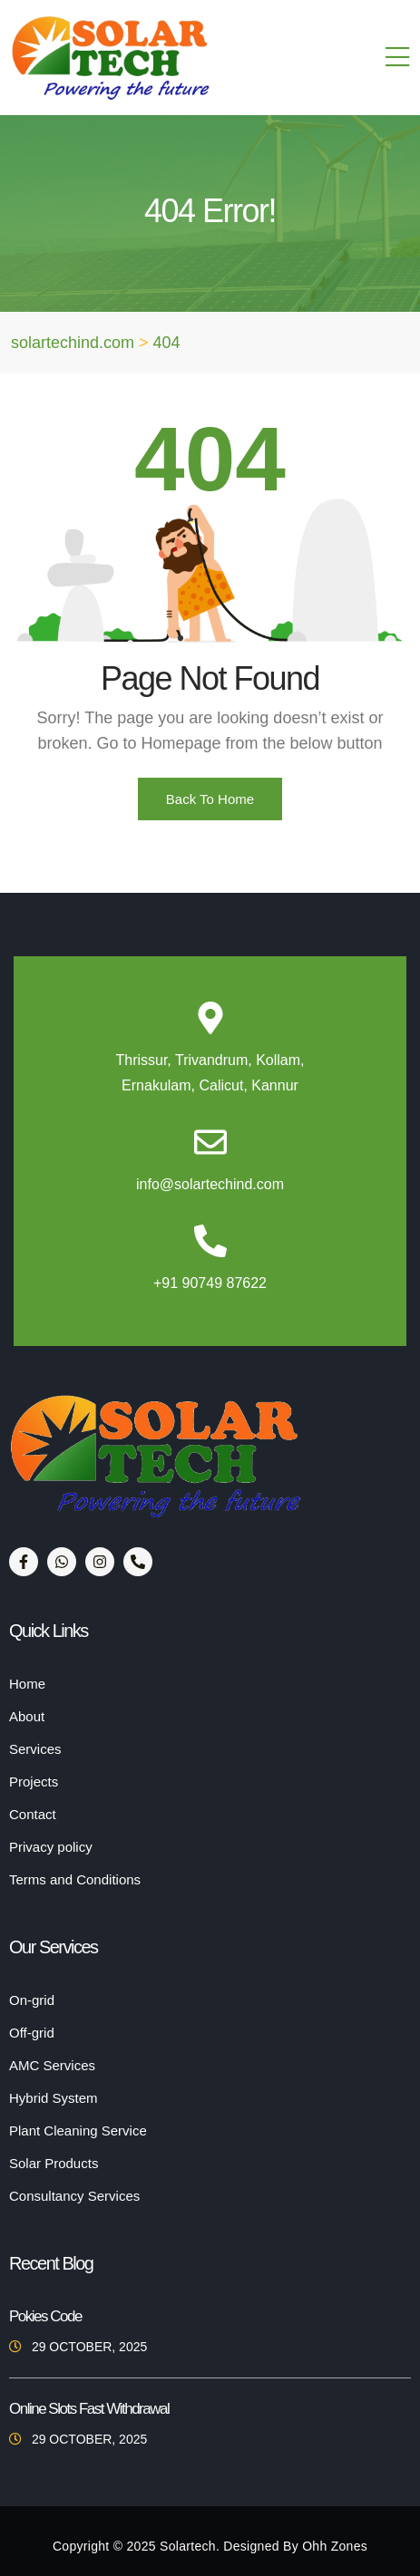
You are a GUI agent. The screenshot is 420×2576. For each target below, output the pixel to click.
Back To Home (210, 799)
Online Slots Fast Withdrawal (89, 2408)
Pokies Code (45, 2316)
